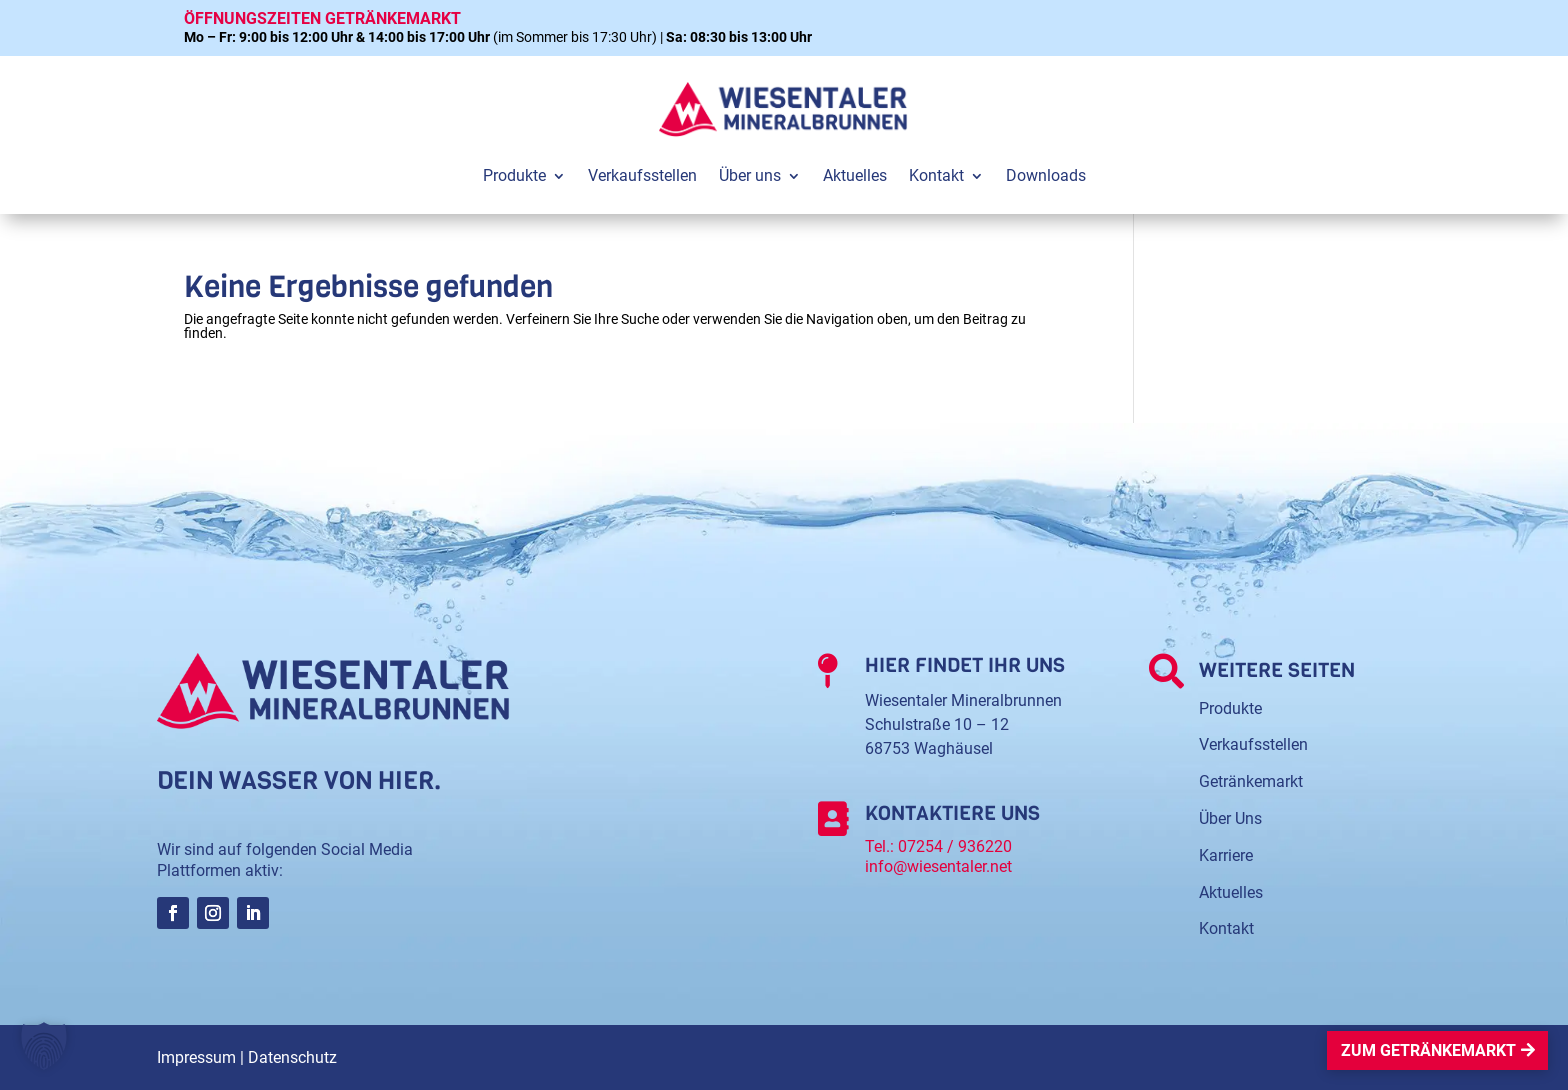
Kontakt (1226, 928)
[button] (44, 1046)
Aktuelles (1231, 892)
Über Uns (1230, 818)
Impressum (196, 1057)
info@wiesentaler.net (938, 866)
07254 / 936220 (955, 846)
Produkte (1230, 708)
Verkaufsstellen (1253, 744)
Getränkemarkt (1251, 781)
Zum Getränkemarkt (1428, 1050)
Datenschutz (292, 1057)
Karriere (1226, 855)
